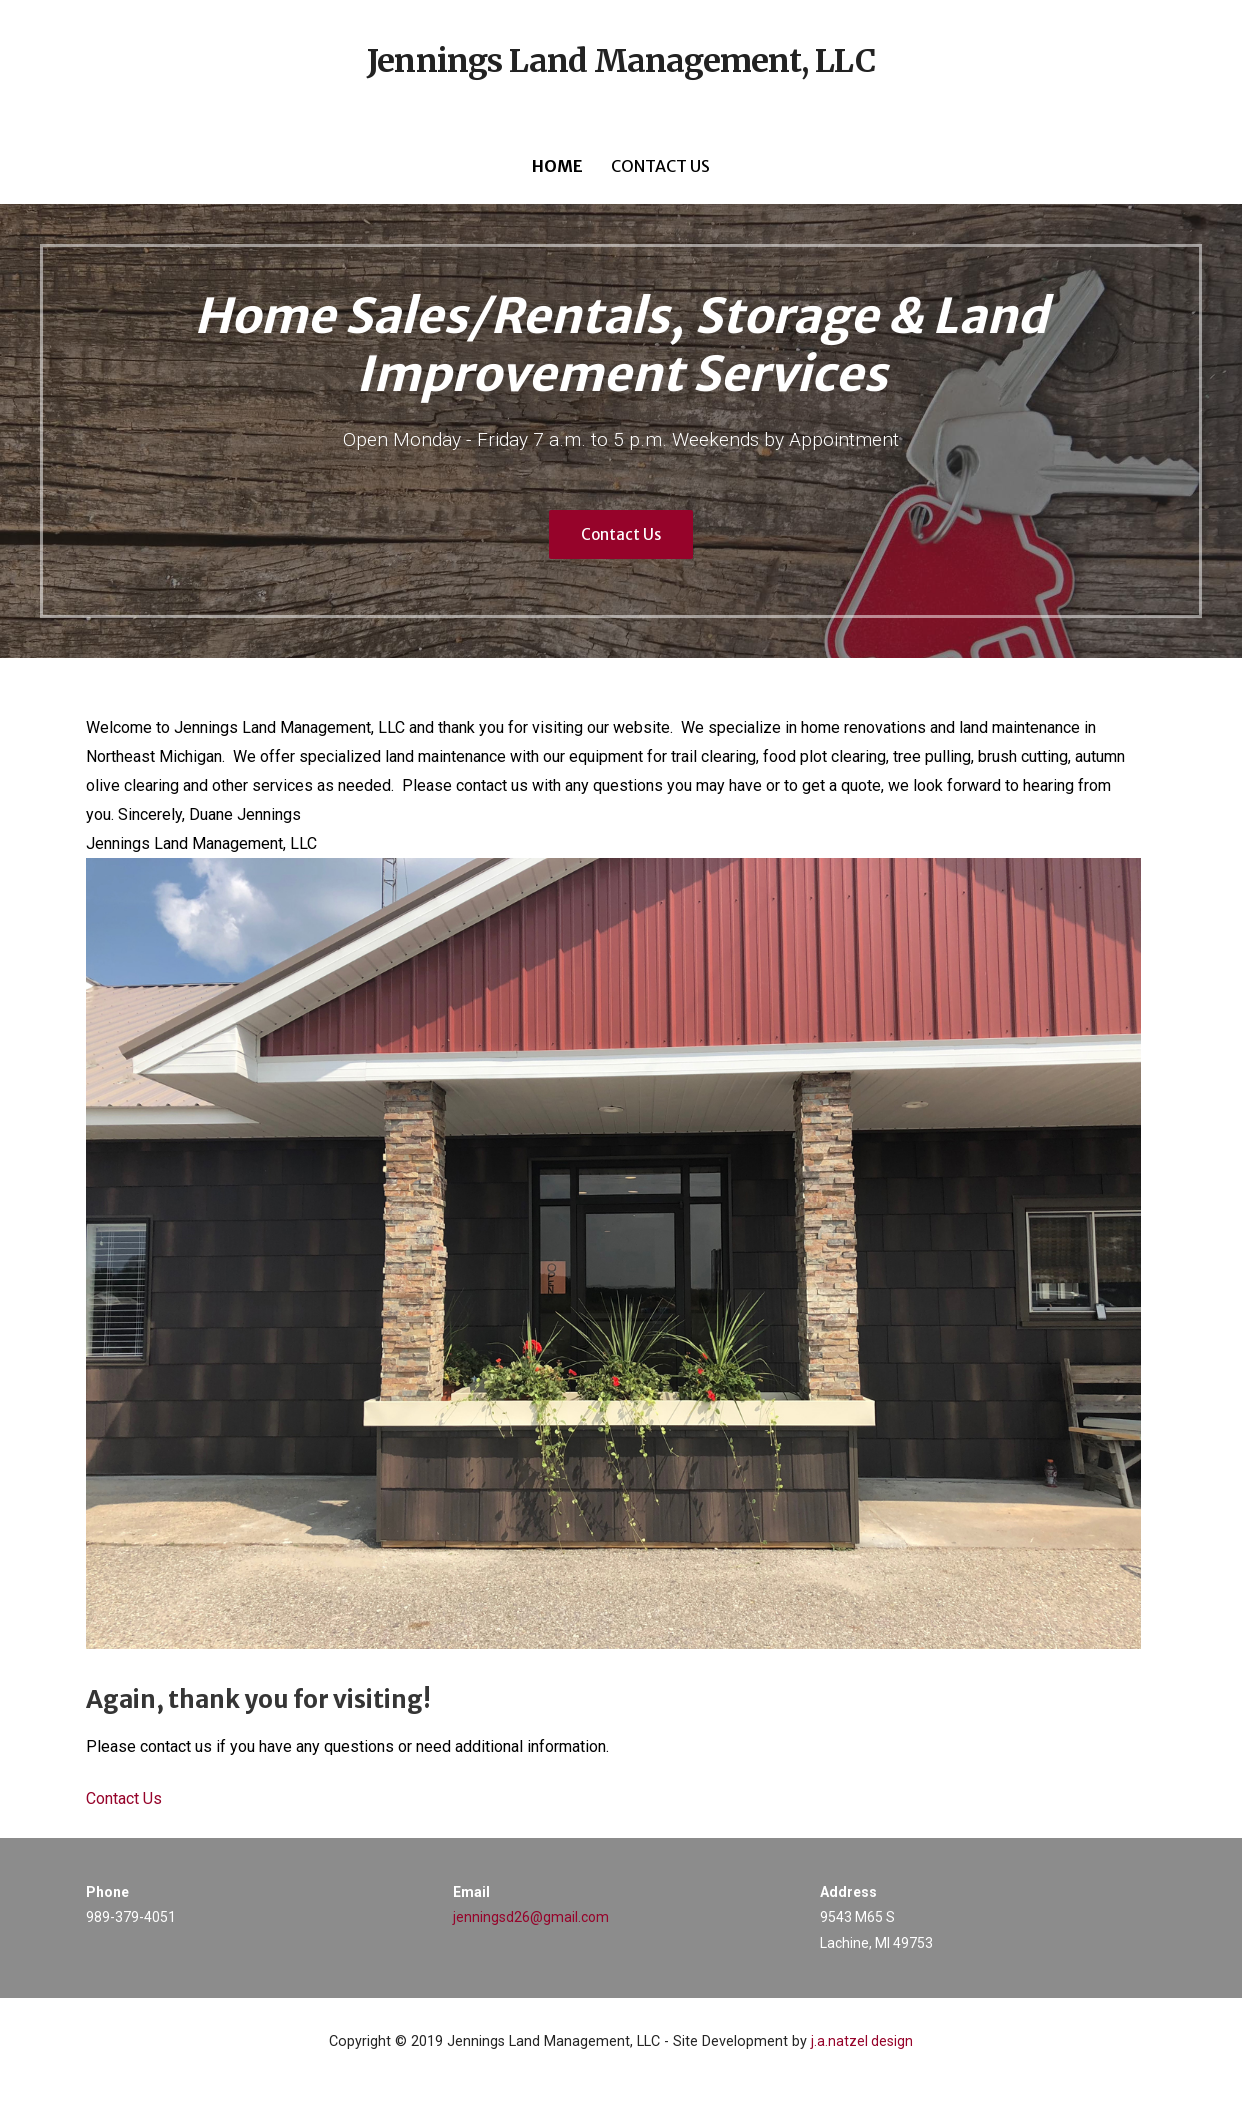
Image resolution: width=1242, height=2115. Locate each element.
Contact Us (660, 166)
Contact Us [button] (124, 1798)
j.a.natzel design (862, 2041)
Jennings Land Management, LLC (620, 61)
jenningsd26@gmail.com (531, 1917)
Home (557, 166)
